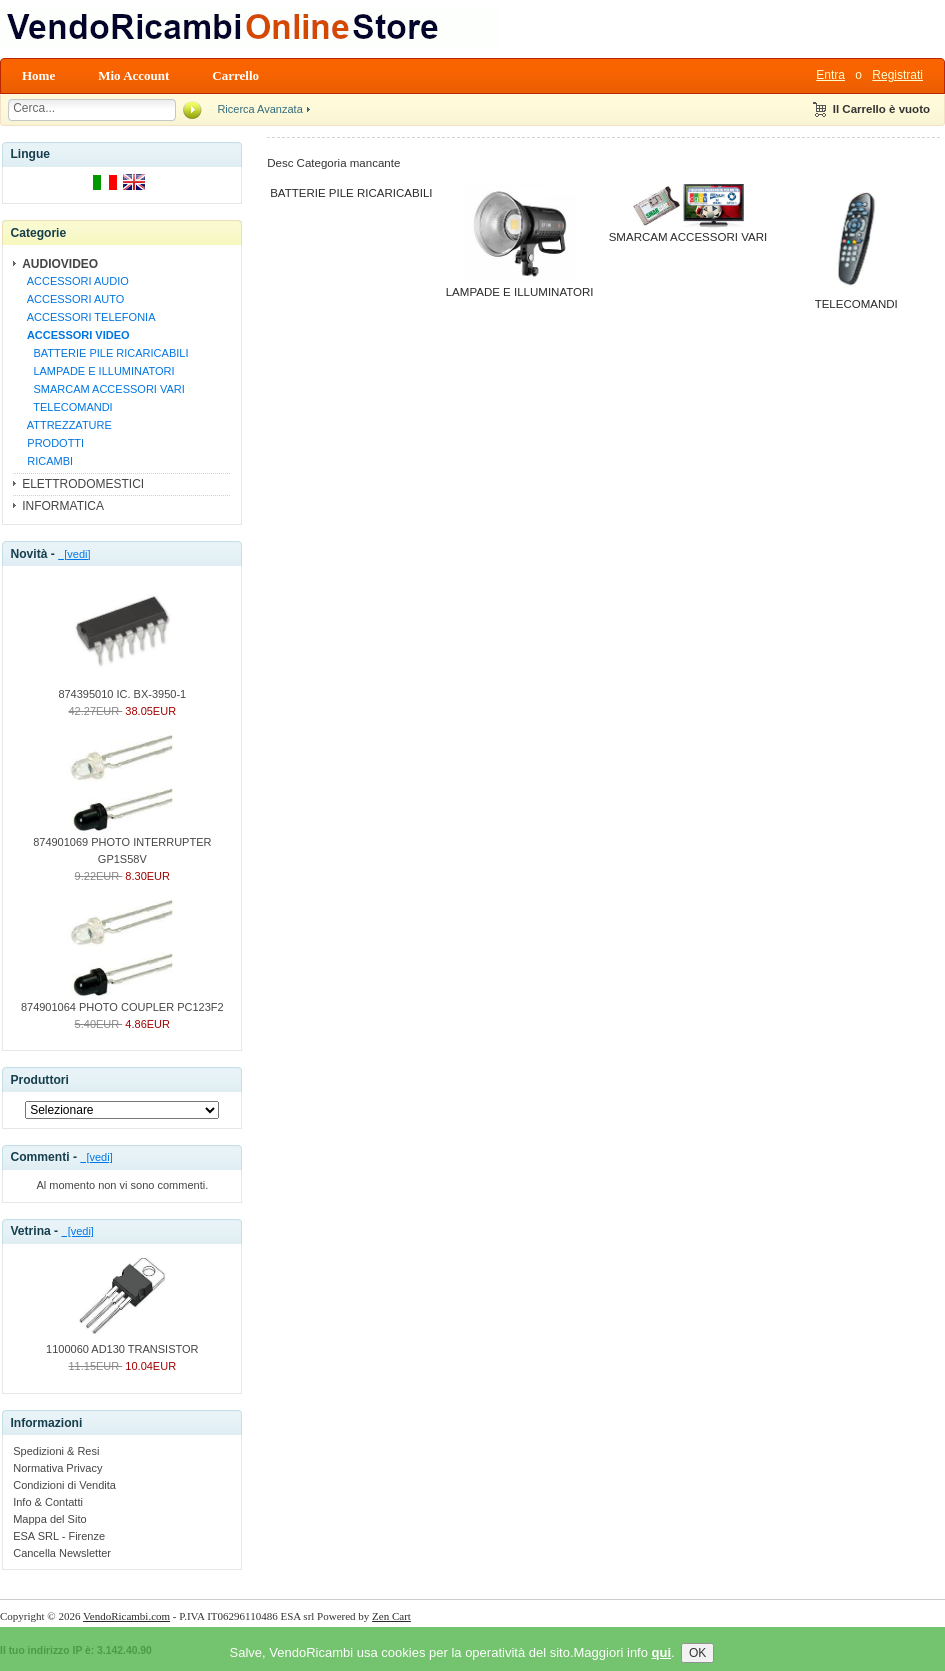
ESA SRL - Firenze (59, 1536)
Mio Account (133, 75)
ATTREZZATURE (66, 425)
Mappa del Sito (49, 1519)
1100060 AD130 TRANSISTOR (122, 1343)
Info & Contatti (48, 1502)
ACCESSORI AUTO (72, 299)
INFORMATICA (63, 506)
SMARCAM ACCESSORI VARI (103, 389)
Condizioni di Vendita (64, 1485)
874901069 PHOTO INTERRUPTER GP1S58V (122, 844)
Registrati (897, 75)
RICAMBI (47, 461)
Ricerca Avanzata (259, 109)
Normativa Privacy (57, 1468)
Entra (830, 75)
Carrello (235, 75)
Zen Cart (391, 1616)
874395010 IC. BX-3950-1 (122, 688)
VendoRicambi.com (126, 1616)
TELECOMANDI (66, 407)
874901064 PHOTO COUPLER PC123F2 (122, 1001)
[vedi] (74, 554)
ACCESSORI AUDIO (75, 281)
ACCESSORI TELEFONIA (88, 317)
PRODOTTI (52, 443)
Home (38, 75)
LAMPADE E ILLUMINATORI (97, 371)
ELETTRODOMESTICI (83, 484)
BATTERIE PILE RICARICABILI (104, 353)
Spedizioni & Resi (56, 1451)
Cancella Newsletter (62, 1553)
